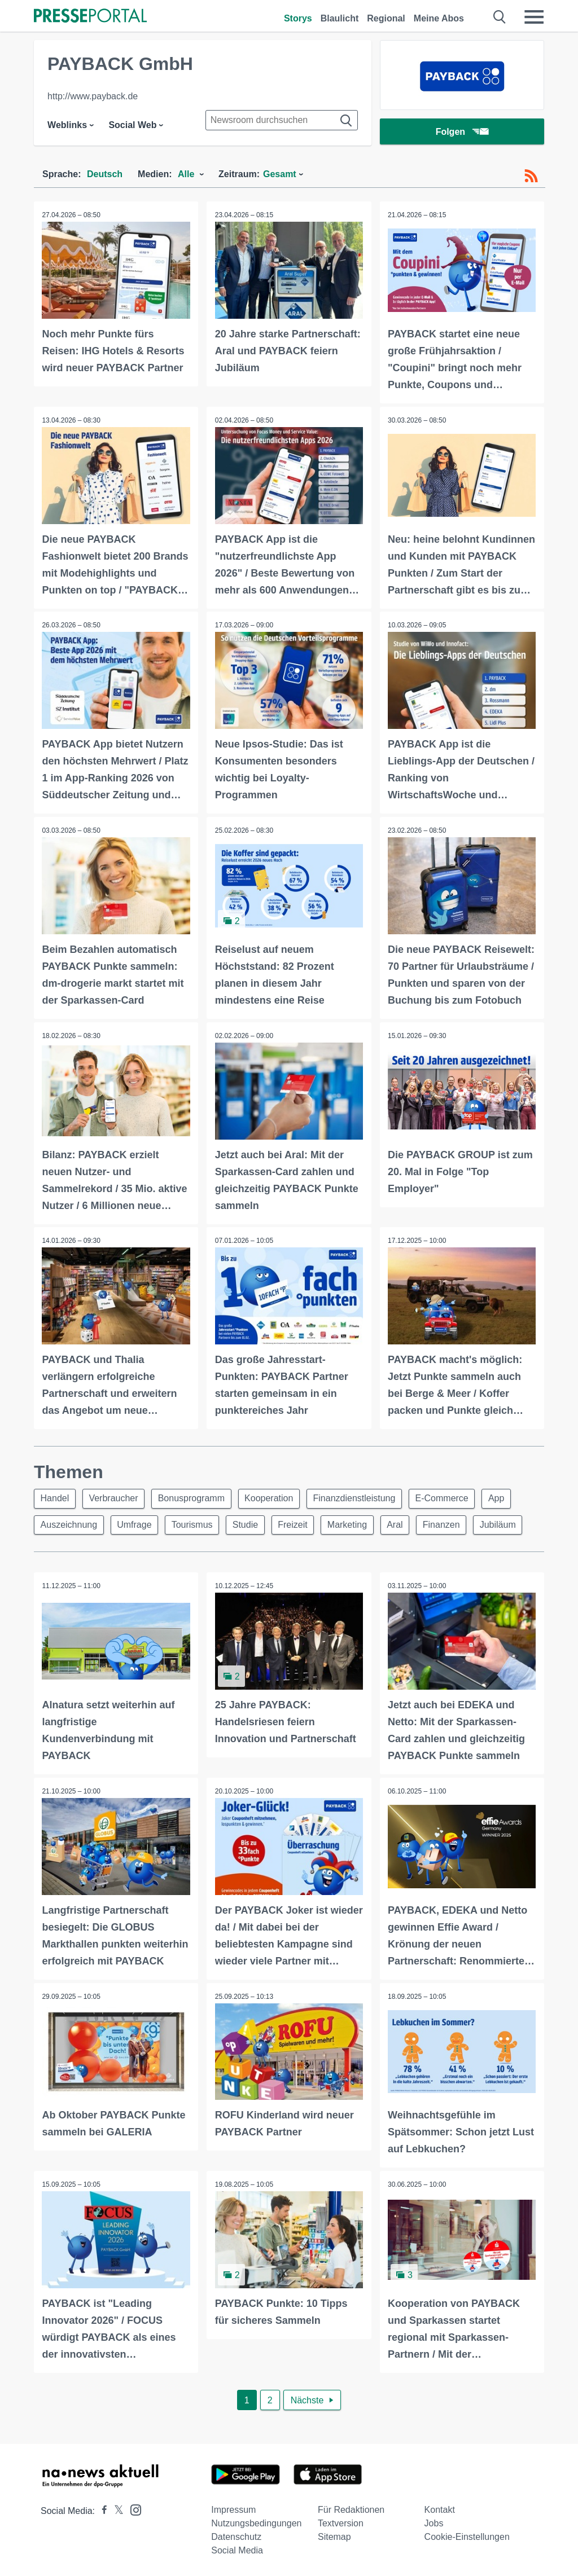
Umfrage (137, 1524)
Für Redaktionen (351, 2508)
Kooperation (274, 1497)
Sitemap (334, 2535)
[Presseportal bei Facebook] (101, 2509)
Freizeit (299, 1524)
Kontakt (439, 2508)
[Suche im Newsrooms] (281, 120)
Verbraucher (116, 1497)
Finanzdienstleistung (361, 1497)
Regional (386, 18)
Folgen (462, 132)
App (507, 1497)
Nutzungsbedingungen (256, 2521)
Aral (405, 1524)
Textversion (341, 2521)
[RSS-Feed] (531, 176)
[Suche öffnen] (500, 17)
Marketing (356, 1524)
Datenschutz (236, 2535)
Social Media (237, 2548)
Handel (55, 1497)
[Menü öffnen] (534, 17)
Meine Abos (439, 18)
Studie (251, 1524)
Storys (298, 18)
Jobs (434, 2521)
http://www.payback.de (92, 96)
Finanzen (453, 1524)
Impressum (233, 2508)
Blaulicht (340, 18)
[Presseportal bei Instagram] (132, 2507)
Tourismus (196, 1524)
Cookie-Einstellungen (467, 2535)
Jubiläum (511, 1524)
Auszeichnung (69, 1524)
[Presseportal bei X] (115, 2509)
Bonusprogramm (195, 1497)
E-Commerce (450, 1497)
